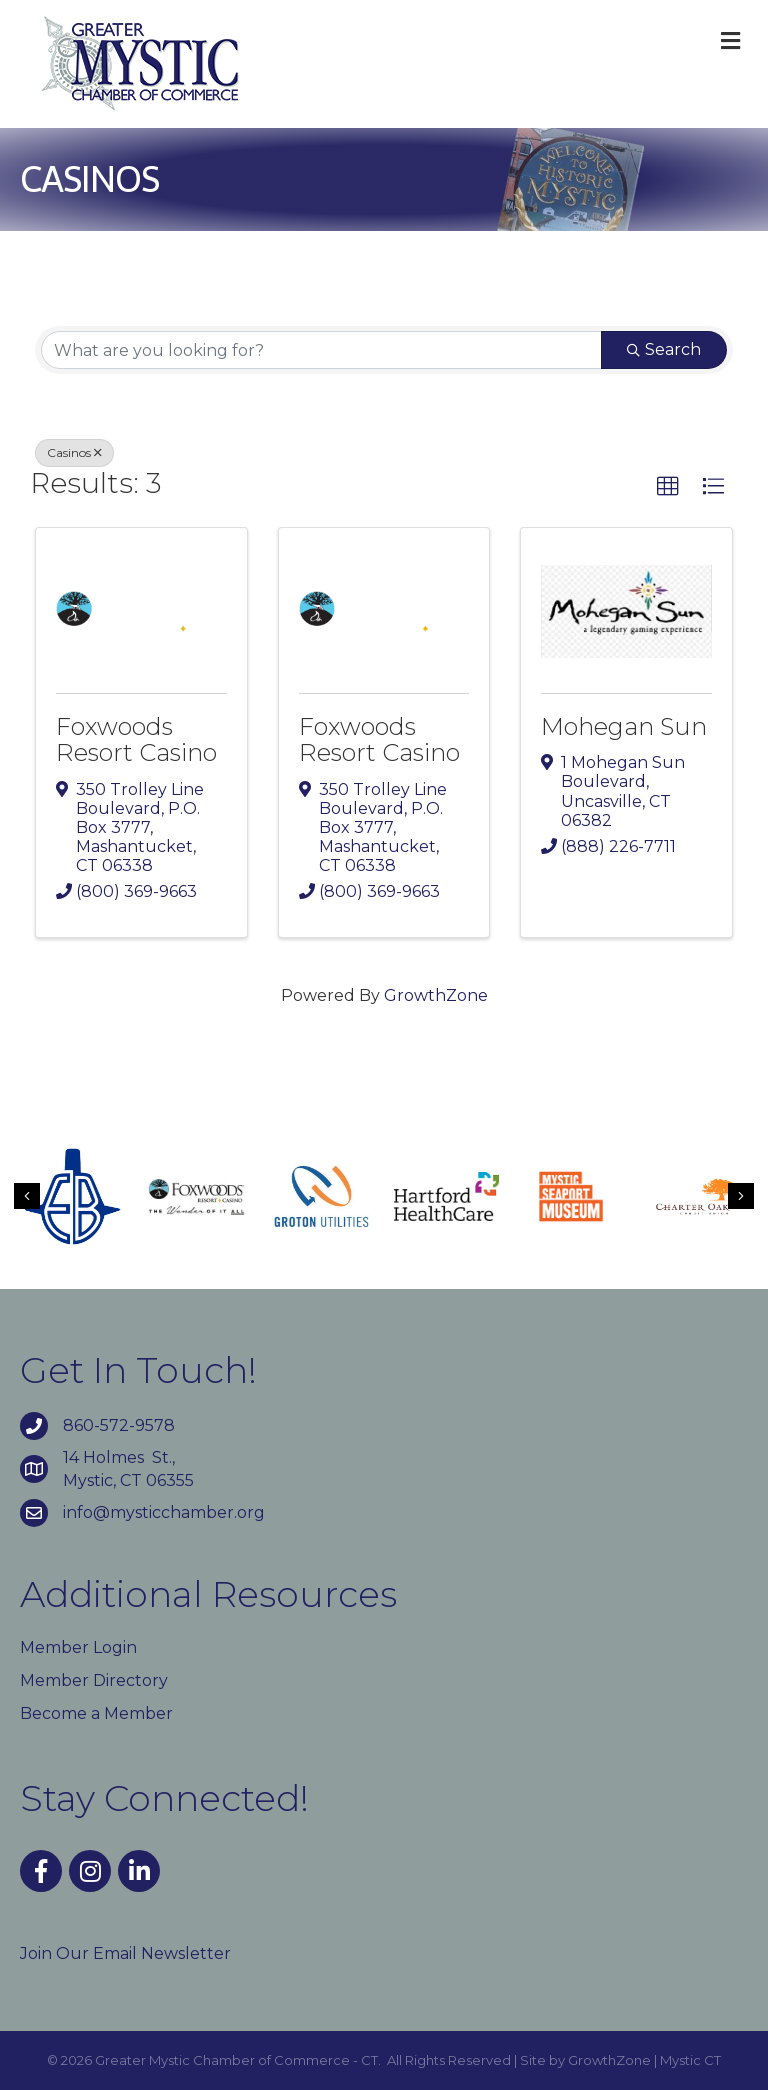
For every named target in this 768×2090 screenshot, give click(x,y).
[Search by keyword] (321, 350)
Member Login (78, 1647)
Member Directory (94, 1680)
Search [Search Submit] (664, 349)
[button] (668, 487)
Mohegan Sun (624, 726)
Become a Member (96, 1713)
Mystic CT (690, 2060)
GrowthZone (436, 995)
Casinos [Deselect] (74, 452)
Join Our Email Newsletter (125, 1953)
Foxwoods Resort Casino (136, 739)
